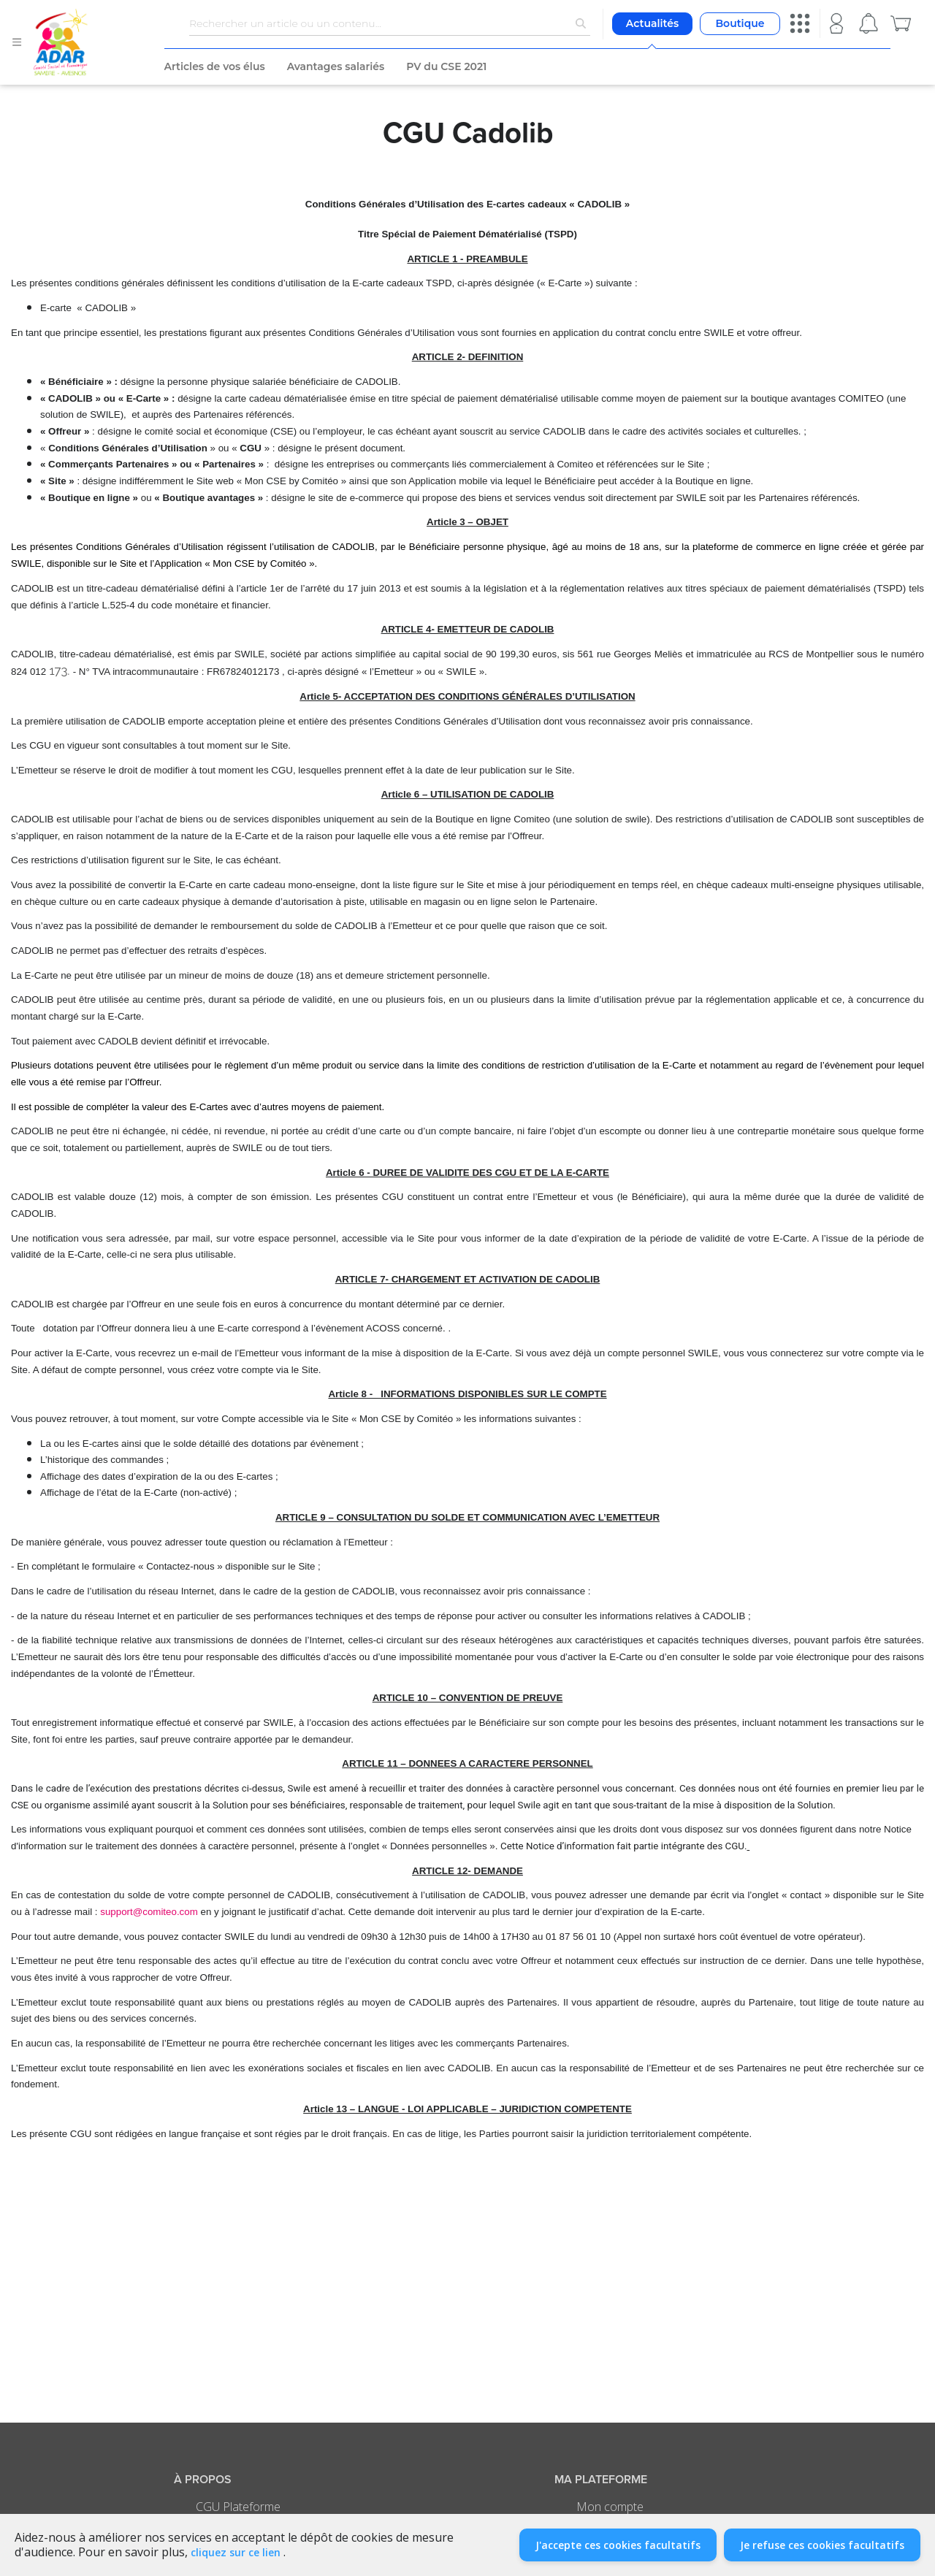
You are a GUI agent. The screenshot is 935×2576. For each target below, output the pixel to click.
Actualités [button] (652, 23)
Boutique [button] (739, 23)
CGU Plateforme (238, 2507)
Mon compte (610, 2507)
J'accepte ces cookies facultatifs (618, 2545)
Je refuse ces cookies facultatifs (822, 2545)
